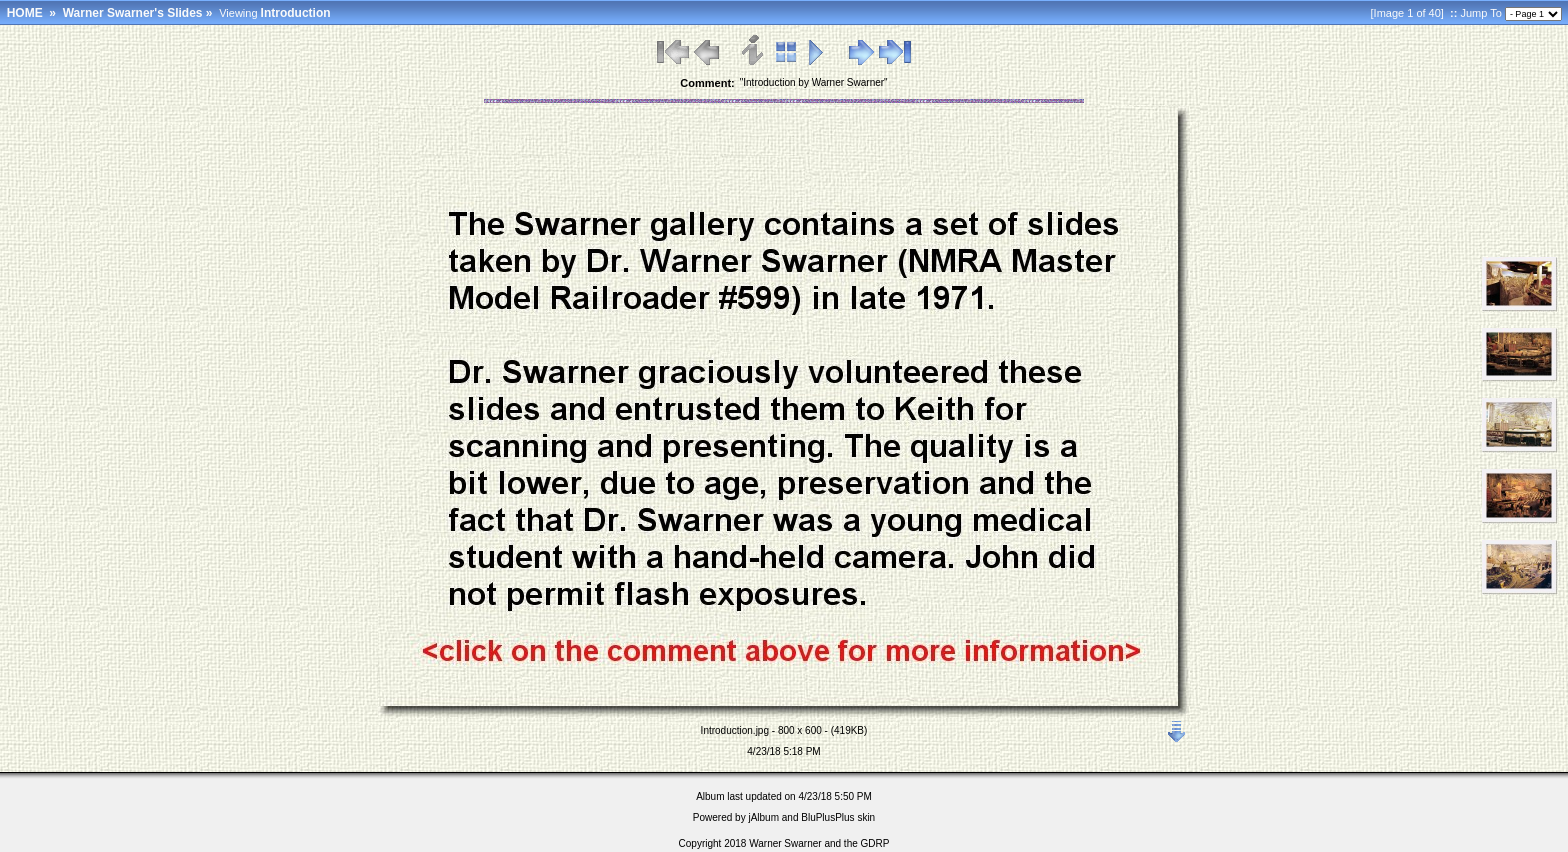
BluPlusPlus (827, 817)
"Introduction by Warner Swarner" (814, 82)
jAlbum (763, 817)
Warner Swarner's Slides (133, 13)
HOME (25, 13)
